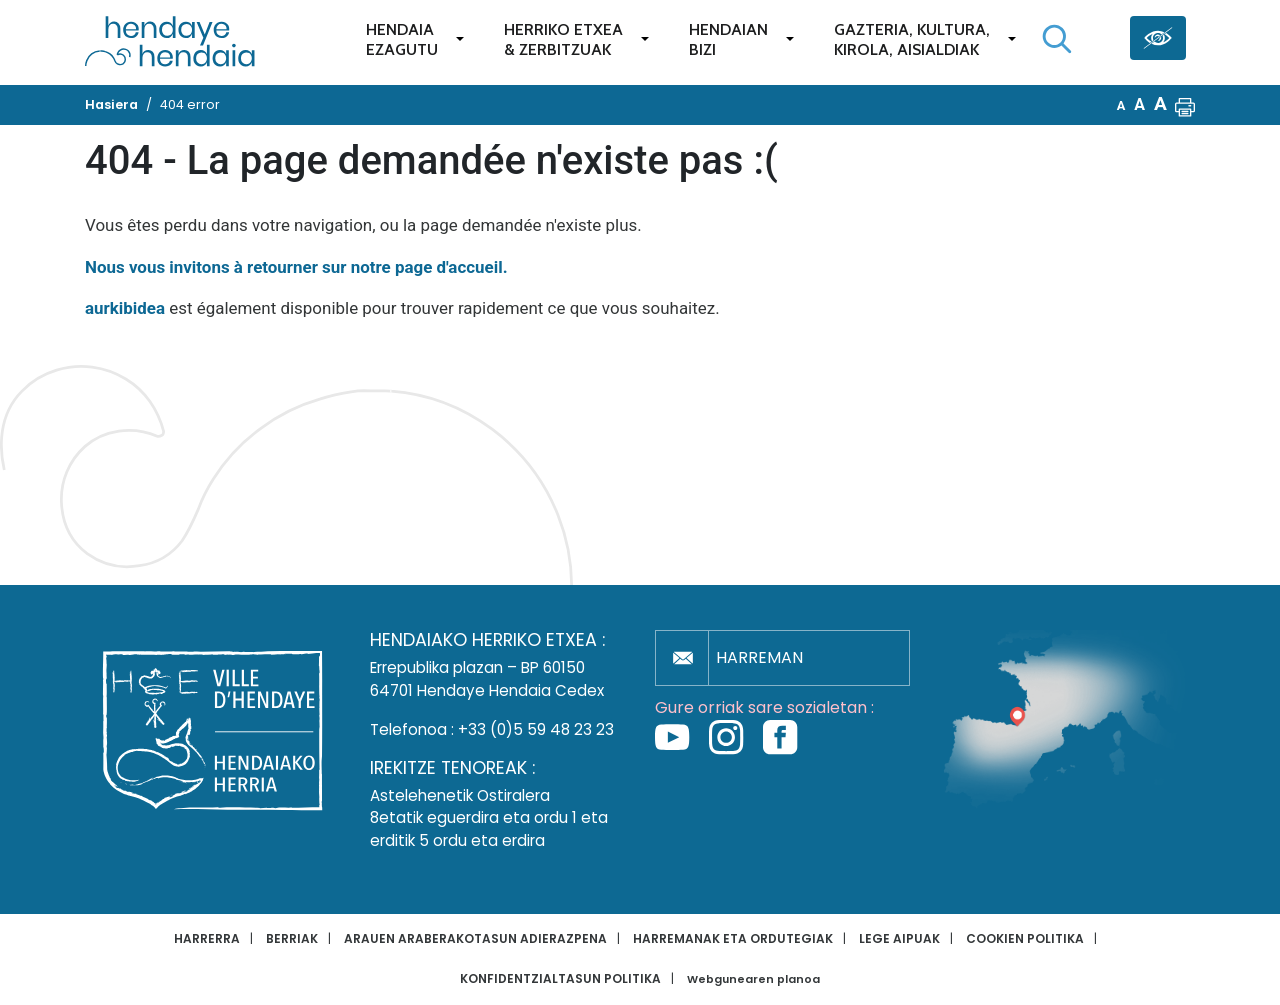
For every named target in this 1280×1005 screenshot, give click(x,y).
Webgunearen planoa (753, 979)
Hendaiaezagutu (402, 39)
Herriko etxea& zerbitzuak (563, 39)
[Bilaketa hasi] (1057, 39)
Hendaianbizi (728, 39)
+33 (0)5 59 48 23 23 (536, 729)
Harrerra (207, 938)
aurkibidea (125, 308)
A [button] (1121, 105)
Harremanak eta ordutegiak (733, 938)
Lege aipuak (899, 938)
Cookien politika (1025, 938)
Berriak (292, 938)
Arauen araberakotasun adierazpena (475, 938)
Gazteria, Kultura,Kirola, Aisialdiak (912, 39)
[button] (1185, 105)
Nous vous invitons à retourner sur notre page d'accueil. (296, 267)
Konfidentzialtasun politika (560, 978)
